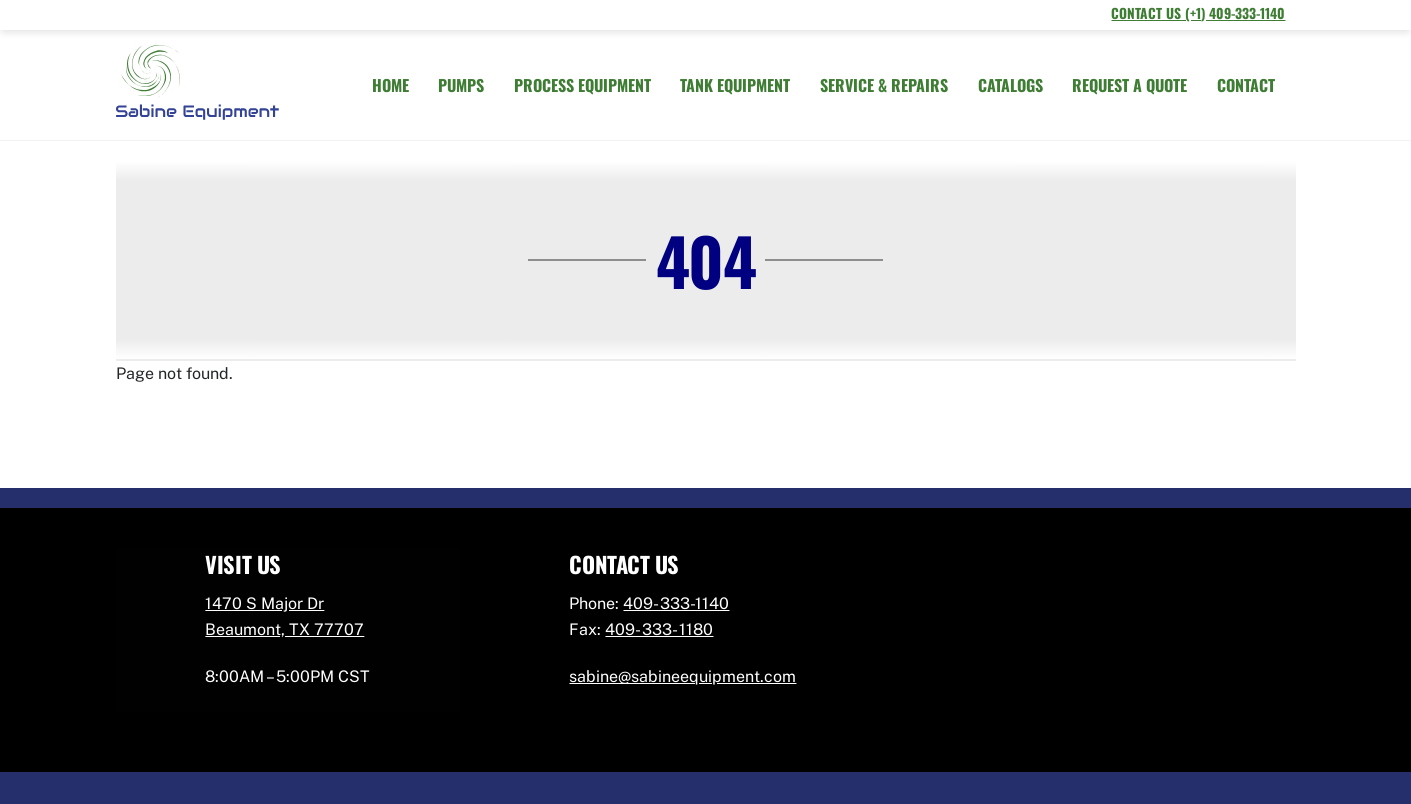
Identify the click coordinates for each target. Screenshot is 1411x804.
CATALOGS (1010, 85)
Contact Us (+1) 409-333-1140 (1198, 13)
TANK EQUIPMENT (735, 85)
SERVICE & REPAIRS (884, 85)
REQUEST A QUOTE (1129, 85)
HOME (390, 85)
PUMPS (461, 85)
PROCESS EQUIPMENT (582, 85)
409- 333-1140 (676, 603)
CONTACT (1246, 85)
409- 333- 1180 (659, 629)
